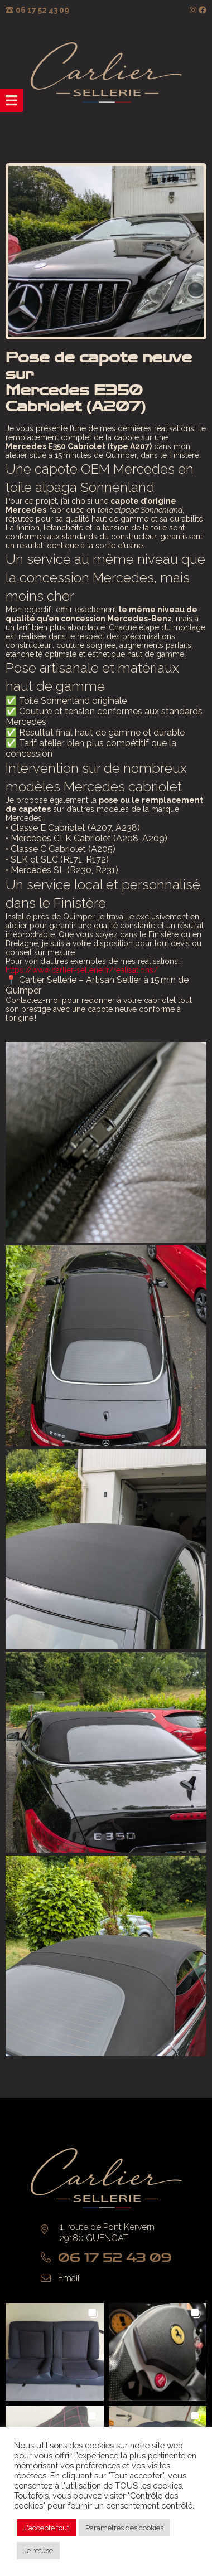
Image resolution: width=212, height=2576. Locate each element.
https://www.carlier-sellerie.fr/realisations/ (82, 970)
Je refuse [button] (38, 2550)
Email (69, 2278)
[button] (55, 2352)
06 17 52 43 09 (42, 10)
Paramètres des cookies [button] (124, 2528)
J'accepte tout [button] (46, 2528)
